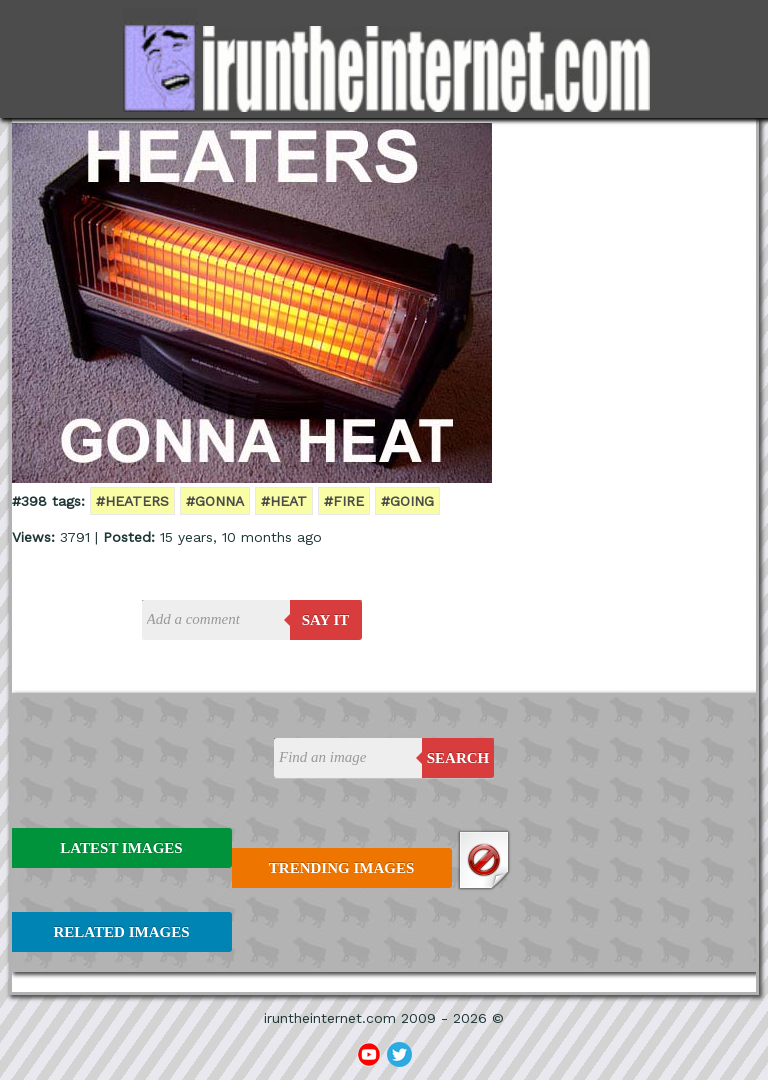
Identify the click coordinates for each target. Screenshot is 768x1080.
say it (326, 620)
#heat (284, 501)
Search (458, 758)
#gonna (215, 501)
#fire (344, 501)
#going (407, 501)
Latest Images (121, 848)
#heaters (132, 501)
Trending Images (341, 868)
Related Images (122, 932)
